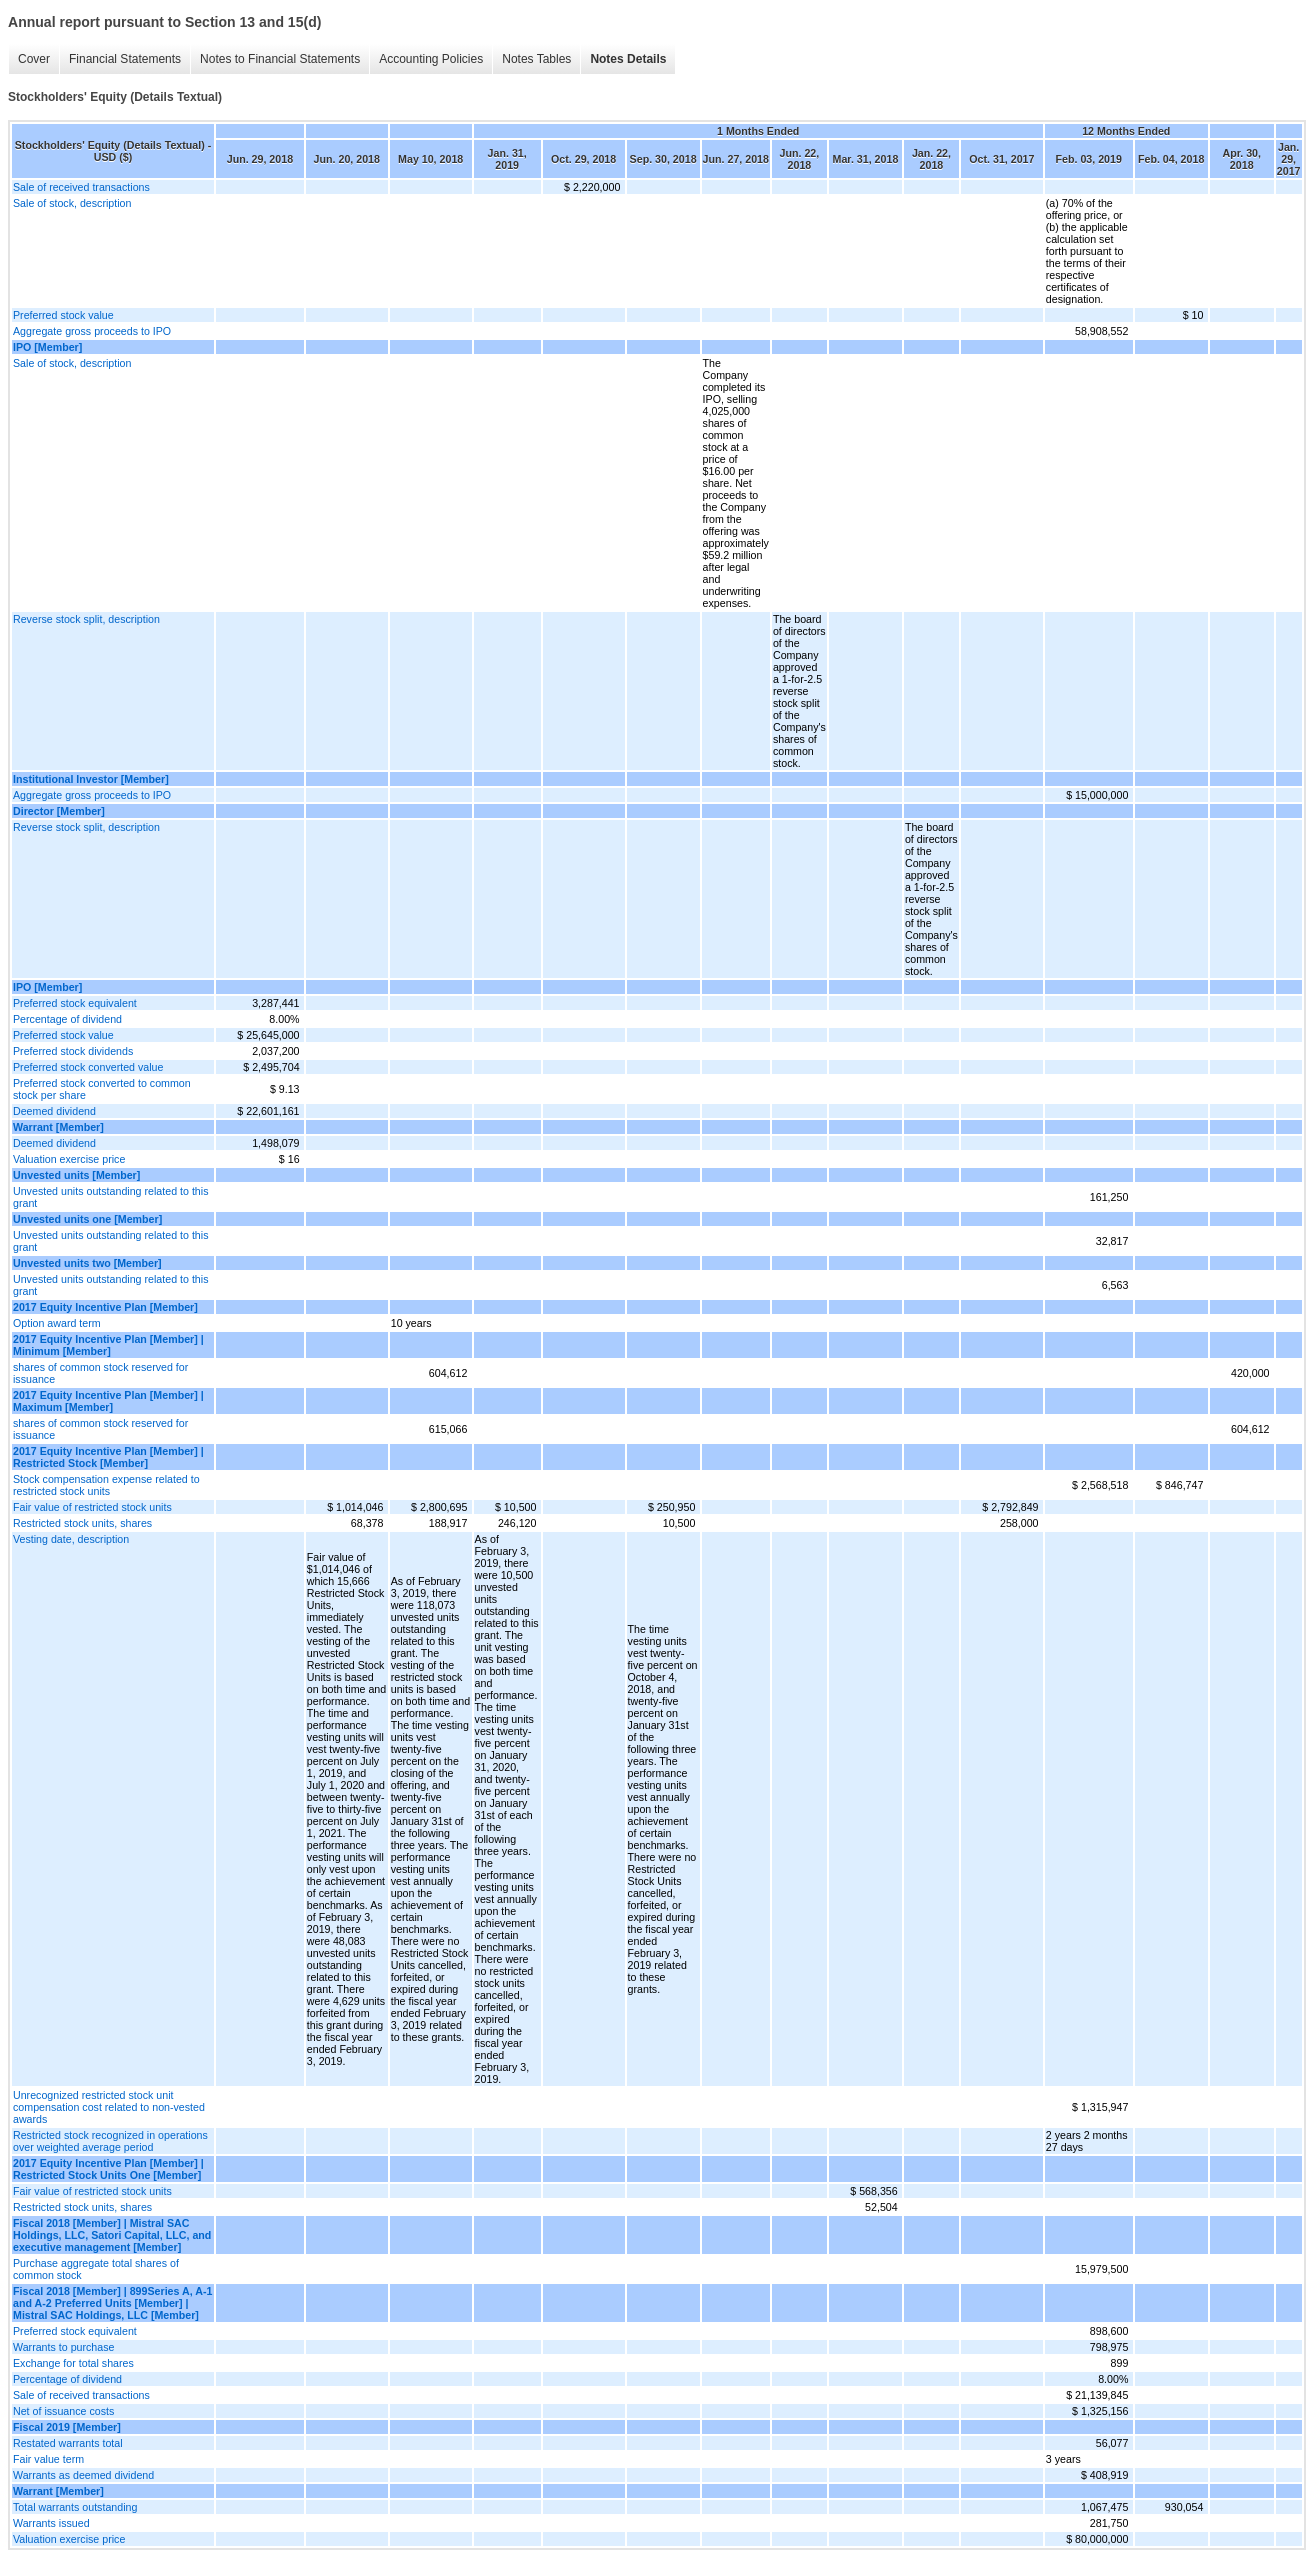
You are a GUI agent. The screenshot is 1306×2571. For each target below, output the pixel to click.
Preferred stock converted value (88, 1067)
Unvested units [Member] (76, 1175)
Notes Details (628, 59)
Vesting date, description (71, 1539)
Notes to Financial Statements (280, 59)
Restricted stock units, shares (82, 1523)
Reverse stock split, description (86, 619)
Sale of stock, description (72, 203)
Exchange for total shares (73, 2363)
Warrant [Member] (58, 1127)
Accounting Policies (431, 59)
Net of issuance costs (63, 2411)
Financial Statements (125, 59)
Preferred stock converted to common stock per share (102, 1089)
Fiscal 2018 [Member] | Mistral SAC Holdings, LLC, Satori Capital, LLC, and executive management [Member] (112, 2235)
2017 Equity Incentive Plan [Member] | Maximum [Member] (108, 1401)
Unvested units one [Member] (87, 1219)
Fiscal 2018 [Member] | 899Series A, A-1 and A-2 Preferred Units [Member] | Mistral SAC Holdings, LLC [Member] (112, 2303)
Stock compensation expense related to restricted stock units (106, 1485)
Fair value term (48, 2459)
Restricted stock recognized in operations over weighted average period (110, 2141)
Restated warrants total (68, 2443)
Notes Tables (536, 59)
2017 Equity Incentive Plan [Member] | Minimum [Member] (108, 1345)
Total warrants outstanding (75, 2507)
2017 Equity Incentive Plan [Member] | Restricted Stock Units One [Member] (108, 2169)
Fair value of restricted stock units (92, 1507)
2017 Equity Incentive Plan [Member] (105, 1307)
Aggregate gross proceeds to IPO (92, 331)
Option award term (57, 1323)
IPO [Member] (47, 347)
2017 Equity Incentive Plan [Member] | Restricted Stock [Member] (108, 1457)
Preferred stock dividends (73, 1051)
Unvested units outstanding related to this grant (111, 1197)
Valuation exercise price (69, 1159)
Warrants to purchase (63, 2347)
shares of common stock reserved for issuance (100, 1373)
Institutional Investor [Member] (91, 779)
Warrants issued (51, 2523)
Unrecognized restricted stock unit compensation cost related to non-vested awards (109, 2107)
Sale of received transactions (81, 187)
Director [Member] (59, 811)
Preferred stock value (63, 315)
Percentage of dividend (67, 1019)
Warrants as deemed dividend (83, 2475)
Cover (34, 59)
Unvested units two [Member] (87, 1263)
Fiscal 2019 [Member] (67, 2427)
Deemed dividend (54, 1111)
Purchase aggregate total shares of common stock (96, 2269)
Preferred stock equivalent (75, 1003)
